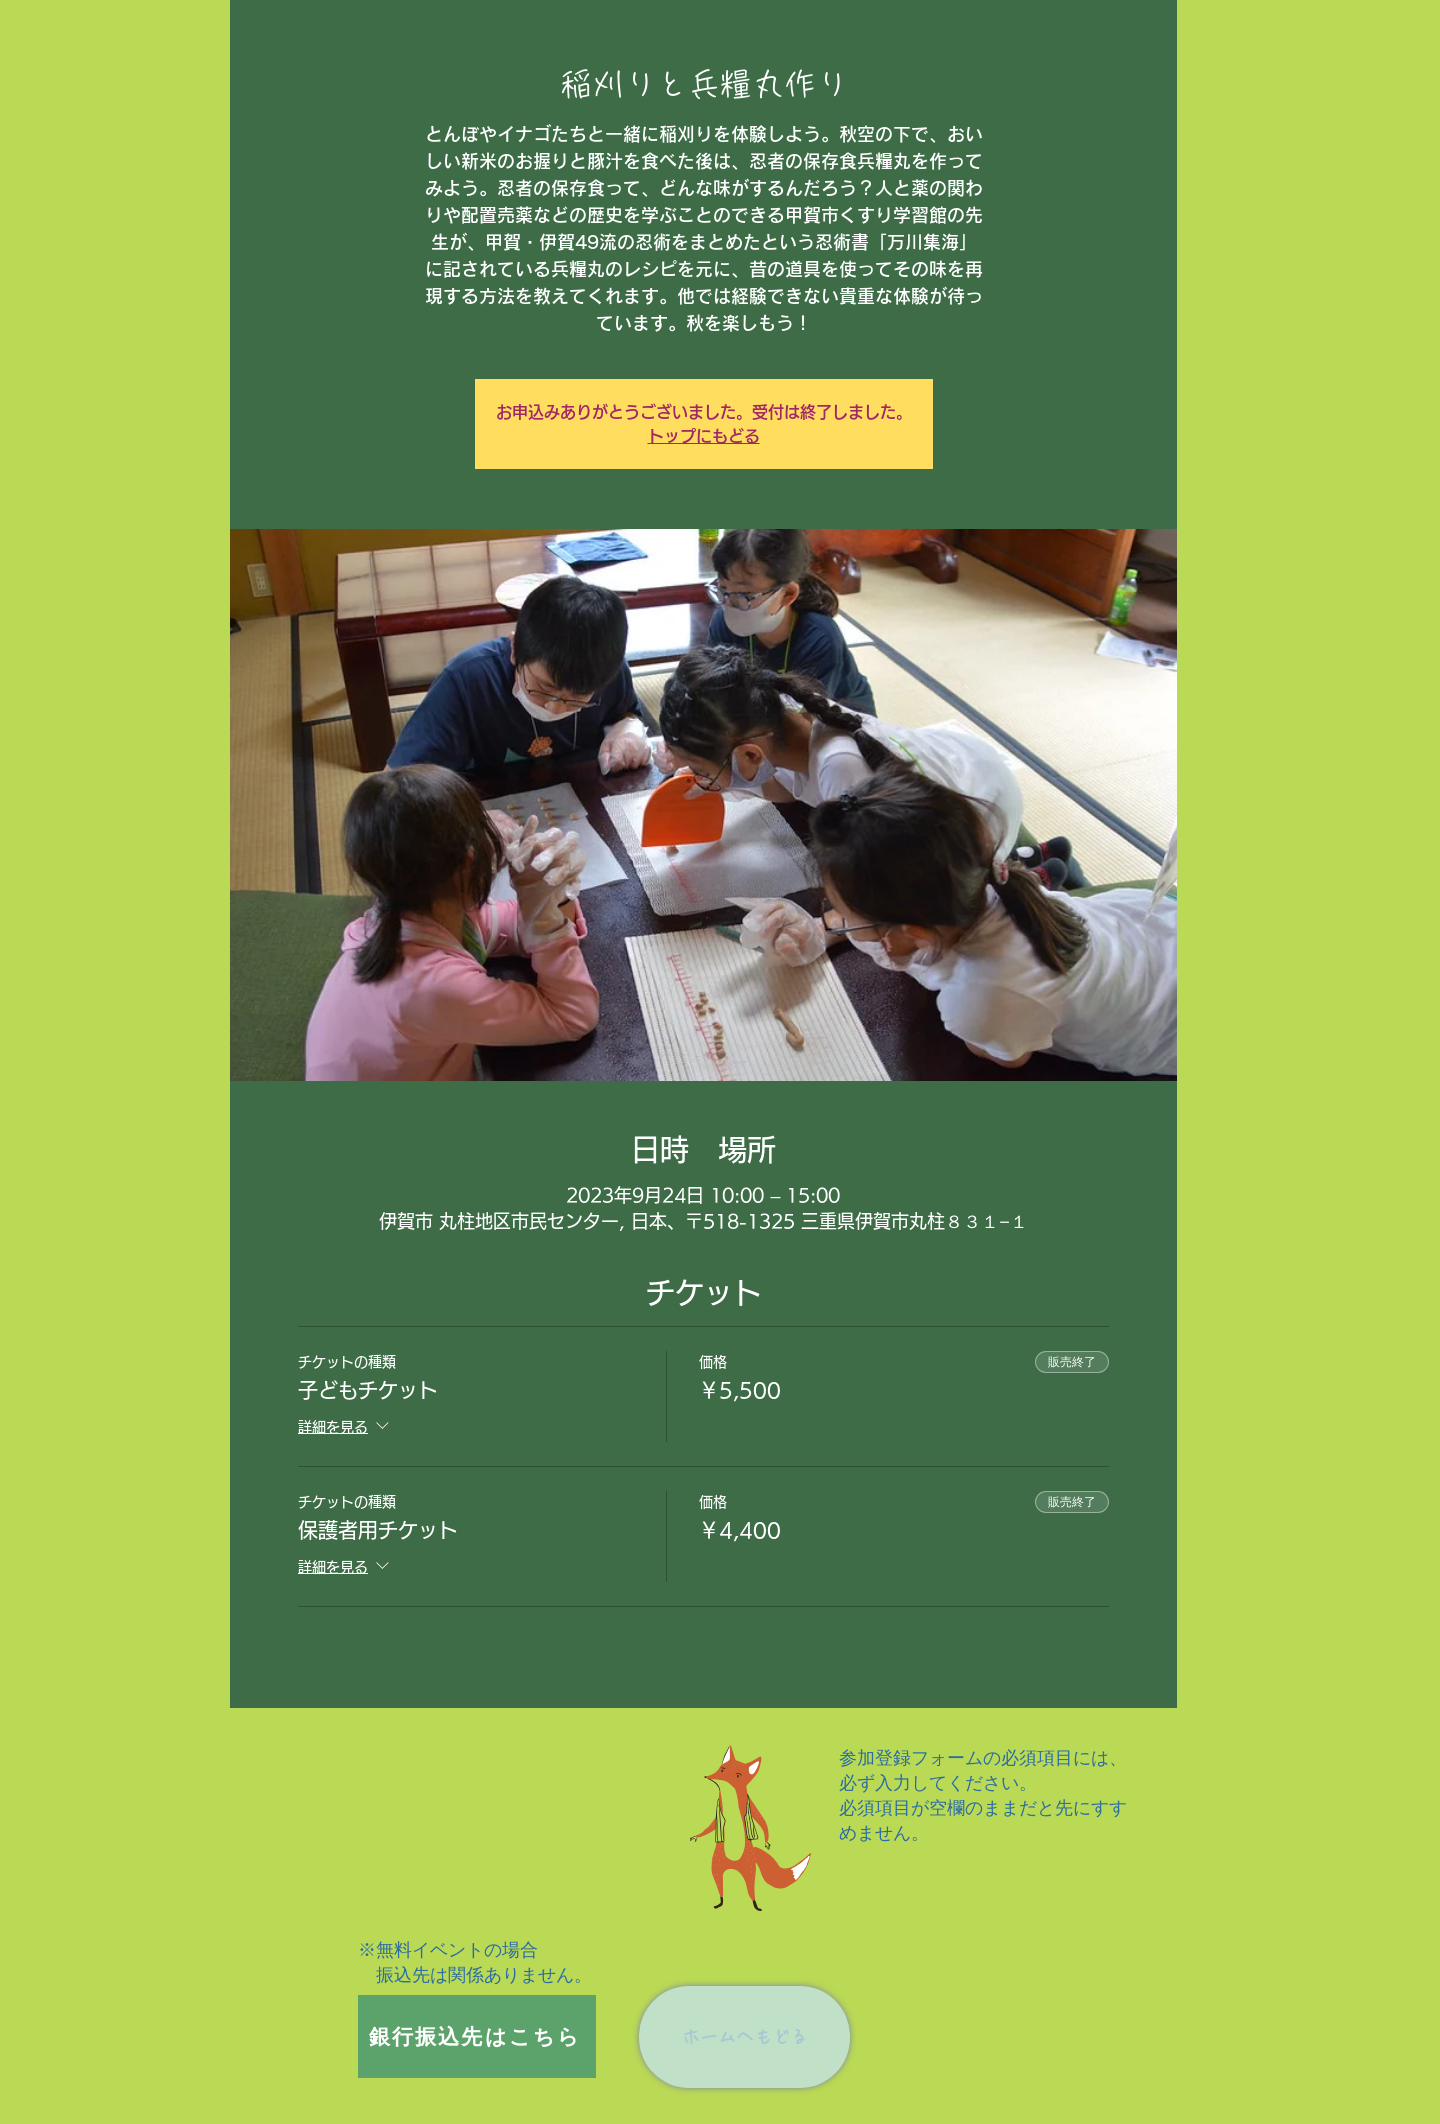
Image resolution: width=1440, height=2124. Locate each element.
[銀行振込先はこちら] (477, 2036)
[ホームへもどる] (744, 2037)
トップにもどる (704, 436)
